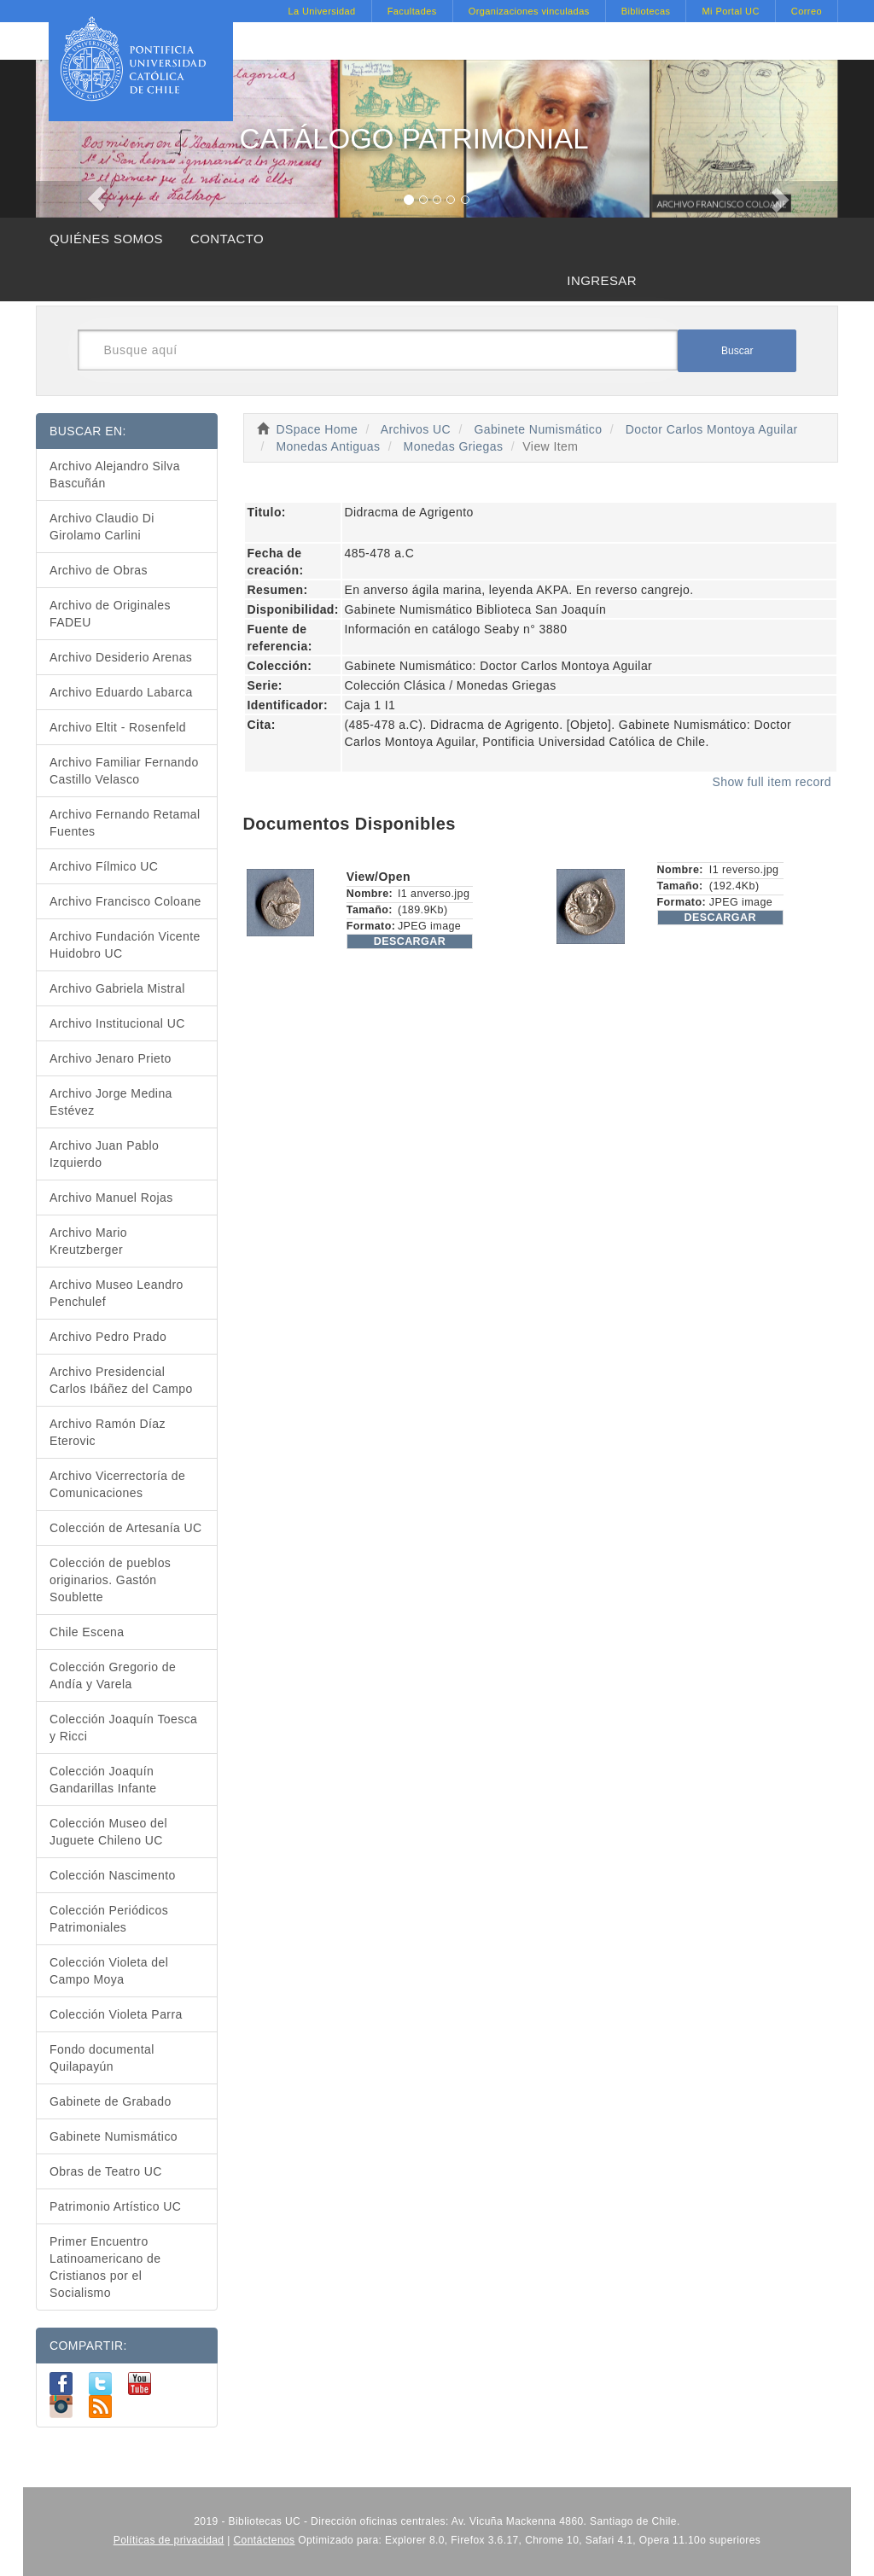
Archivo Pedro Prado (108, 1336)
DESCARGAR (410, 941)
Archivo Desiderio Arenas (121, 657)
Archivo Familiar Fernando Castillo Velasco (124, 770)
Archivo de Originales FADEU (110, 613)
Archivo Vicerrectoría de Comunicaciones (117, 1484)
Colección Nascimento (113, 1875)
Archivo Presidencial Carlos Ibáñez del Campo (121, 1380)
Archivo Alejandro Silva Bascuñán (115, 474)
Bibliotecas (646, 11)
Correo (806, 11)
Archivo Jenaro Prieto (111, 1058)
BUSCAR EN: (88, 431)
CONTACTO (227, 238)
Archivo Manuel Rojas (111, 1197)
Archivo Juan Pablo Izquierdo (104, 1154)
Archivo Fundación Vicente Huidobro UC (125, 945)
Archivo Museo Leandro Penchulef (117, 1293)
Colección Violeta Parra (116, 2014)
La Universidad (321, 11)
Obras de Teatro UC (106, 2171)
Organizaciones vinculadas (529, 11)
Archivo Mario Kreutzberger (88, 1241)
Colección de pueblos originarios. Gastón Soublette (110, 1580)
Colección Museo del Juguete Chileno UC (108, 1831)
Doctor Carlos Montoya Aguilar (712, 429)
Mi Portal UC (730, 11)
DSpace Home (317, 429)
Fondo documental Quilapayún (102, 2058)
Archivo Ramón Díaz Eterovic (108, 1432)
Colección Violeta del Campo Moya (109, 1970)
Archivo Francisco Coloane (125, 901)
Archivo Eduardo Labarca (121, 692)
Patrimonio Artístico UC (115, 2206)
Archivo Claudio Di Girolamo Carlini (102, 526)
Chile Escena (87, 1632)
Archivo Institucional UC (117, 1023)
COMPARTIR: (88, 2345)
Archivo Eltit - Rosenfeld (118, 727)
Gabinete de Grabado (111, 2101)
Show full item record (771, 782)
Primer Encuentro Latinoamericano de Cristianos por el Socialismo (105, 2267)
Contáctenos (264, 2540)
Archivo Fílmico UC (104, 866)
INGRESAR (602, 280)
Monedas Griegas (454, 446)
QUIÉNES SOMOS (106, 238)
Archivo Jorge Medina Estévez (111, 1102)
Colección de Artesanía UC (126, 1528)
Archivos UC (416, 429)
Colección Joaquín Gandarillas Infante (103, 1779)
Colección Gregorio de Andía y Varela (113, 1675)
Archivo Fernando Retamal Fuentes (125, 822)
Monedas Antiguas (328, 446)
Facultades (412, 11)
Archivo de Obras (99, 570)
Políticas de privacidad (169, 2540)
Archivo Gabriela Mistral (117, 988)
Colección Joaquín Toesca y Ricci (123, 1727)
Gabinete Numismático (538, 429)
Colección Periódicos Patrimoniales (109, 1918)
